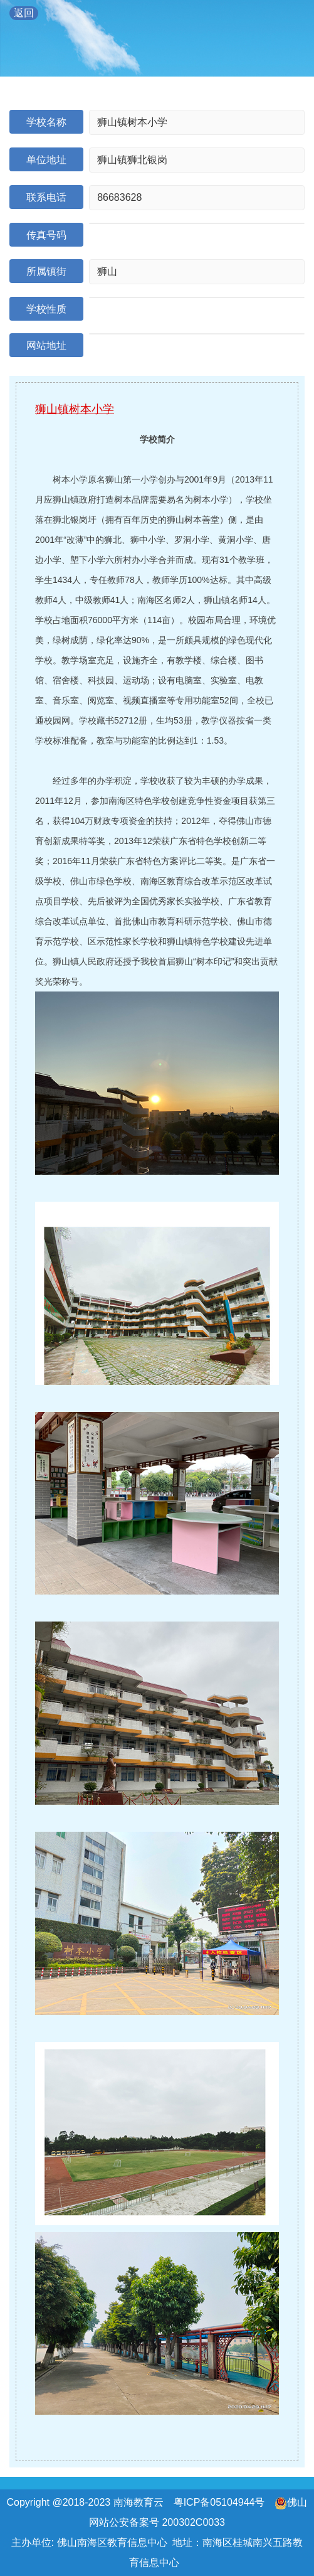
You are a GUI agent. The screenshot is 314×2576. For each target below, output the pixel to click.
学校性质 (46, 309)
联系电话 (46, 197)
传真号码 (46, 235)
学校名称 (46, 122)
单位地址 (46, 159)
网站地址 (46, 345)
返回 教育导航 (24, 14)
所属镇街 (46, 271)
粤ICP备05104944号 (219, 2502)
